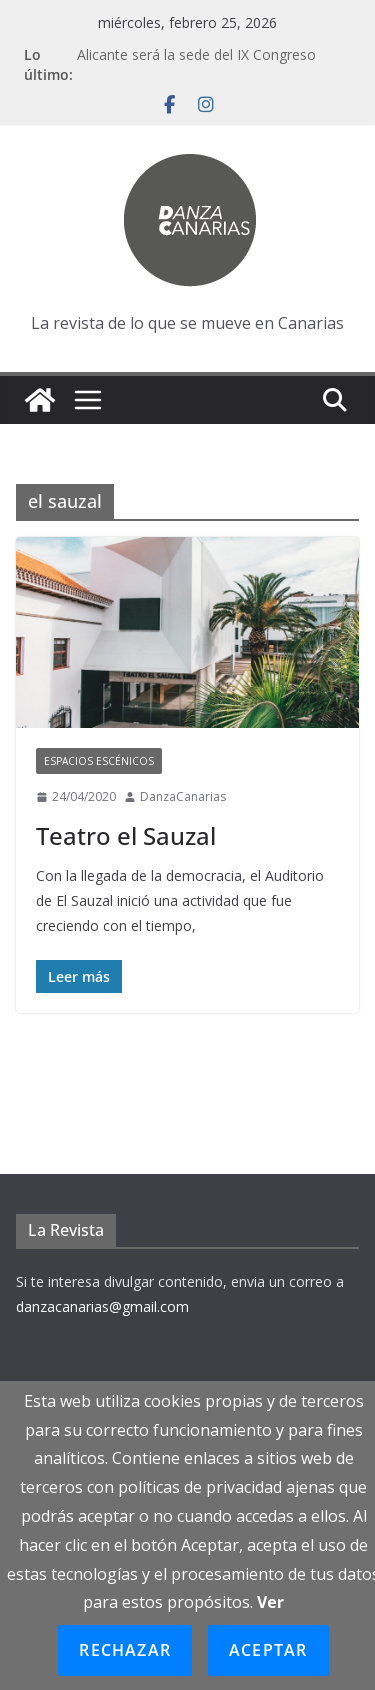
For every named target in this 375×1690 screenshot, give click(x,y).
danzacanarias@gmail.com (102, 1306)
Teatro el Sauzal (126, 835)
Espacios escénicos (99, 761)
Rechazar (125, 1650)
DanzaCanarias (183, 796)
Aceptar (268, 1650)
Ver (270, 1602)
